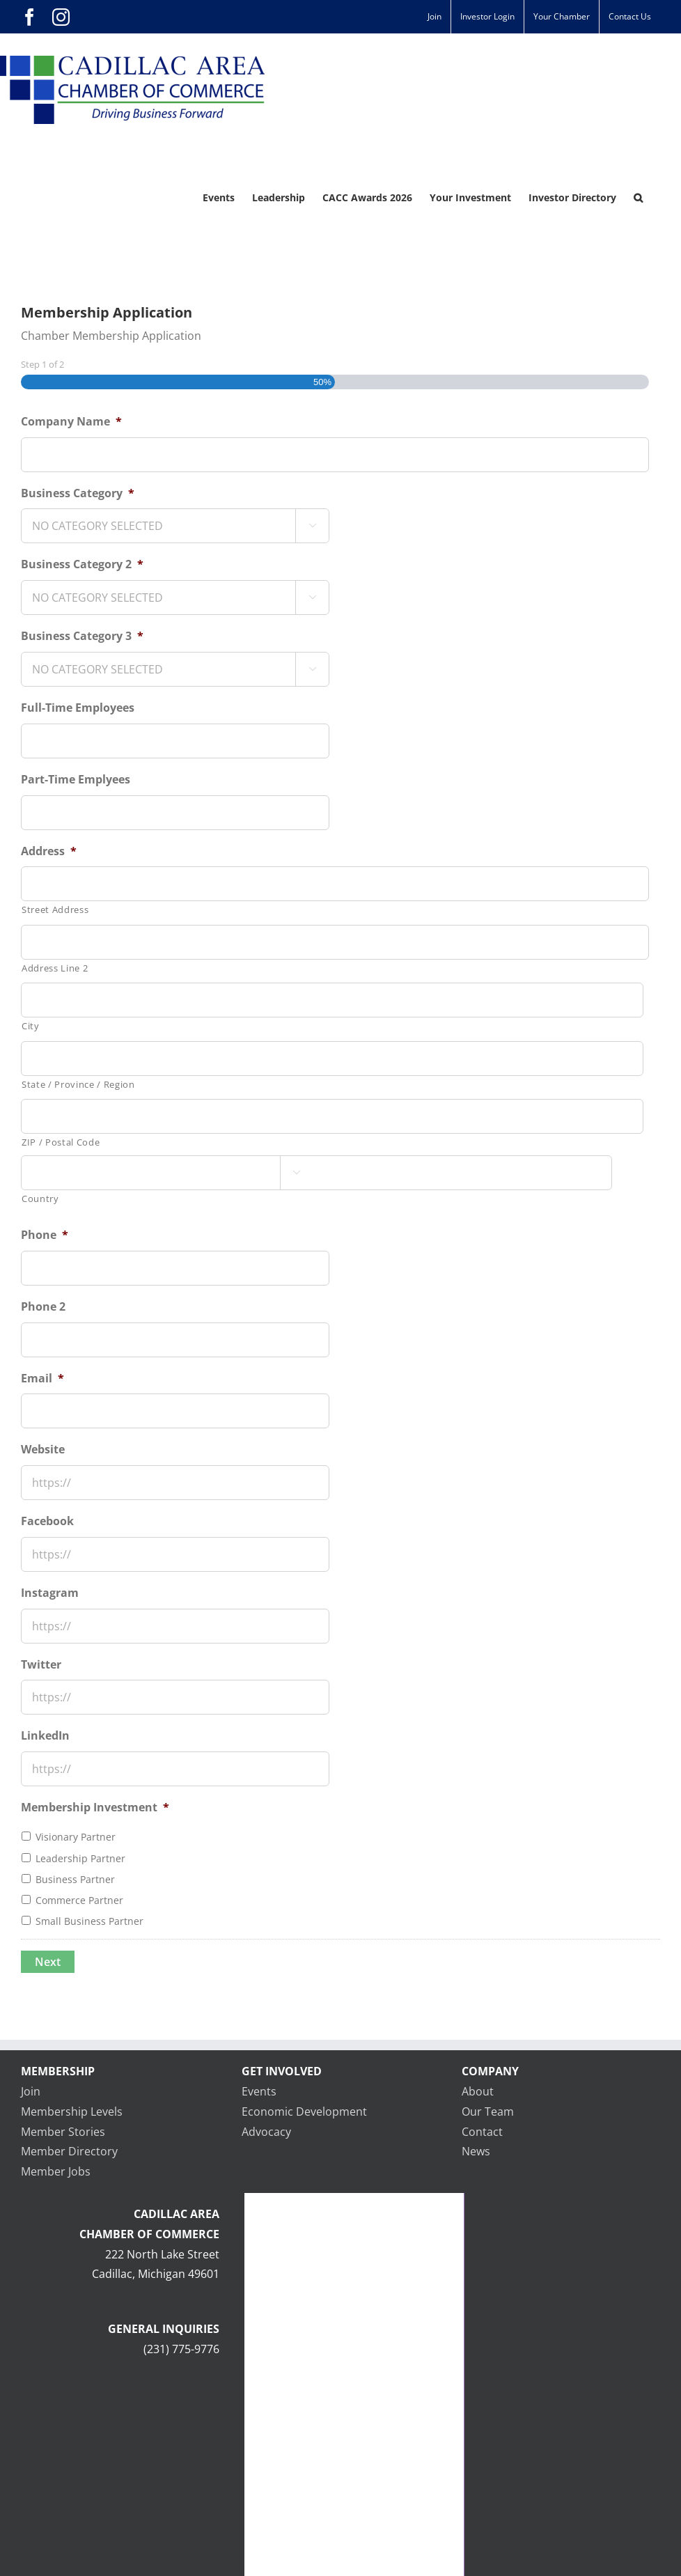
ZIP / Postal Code (61, 1142)
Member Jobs (56, 2171)
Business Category (77, 493)
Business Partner (75, 1879)
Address (49, 851)
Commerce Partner (79, 1900)
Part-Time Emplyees (75, 779)
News (476, 2151)
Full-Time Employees (77, 708)
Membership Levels (72, 2111)
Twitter (41, 1664)
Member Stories (63, 2131)
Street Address (55, 909)
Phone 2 (43, 1306)
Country (40, 1198)
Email (42, 1378)
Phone (44, 1235)
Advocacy (266, 2131)
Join (30, 2091)
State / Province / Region (78, 1084)
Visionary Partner (76, 1836)
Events (259, 2091)
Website (43, 1449)
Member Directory (69, 2151)
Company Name (71, 421)
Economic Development (304, 2111)
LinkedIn (45, 1735)
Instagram (50, 1593)
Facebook (47, 1521)
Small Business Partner (89, 1921)
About (478, 2091)
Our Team (488, 2111)
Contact (482, 2131)
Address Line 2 (55, 968)
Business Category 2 (82, 564)
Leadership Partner (80, 1858)
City (31, 1026)
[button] (638, 198)
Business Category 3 (82, 636)
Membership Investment (95, 1807)
